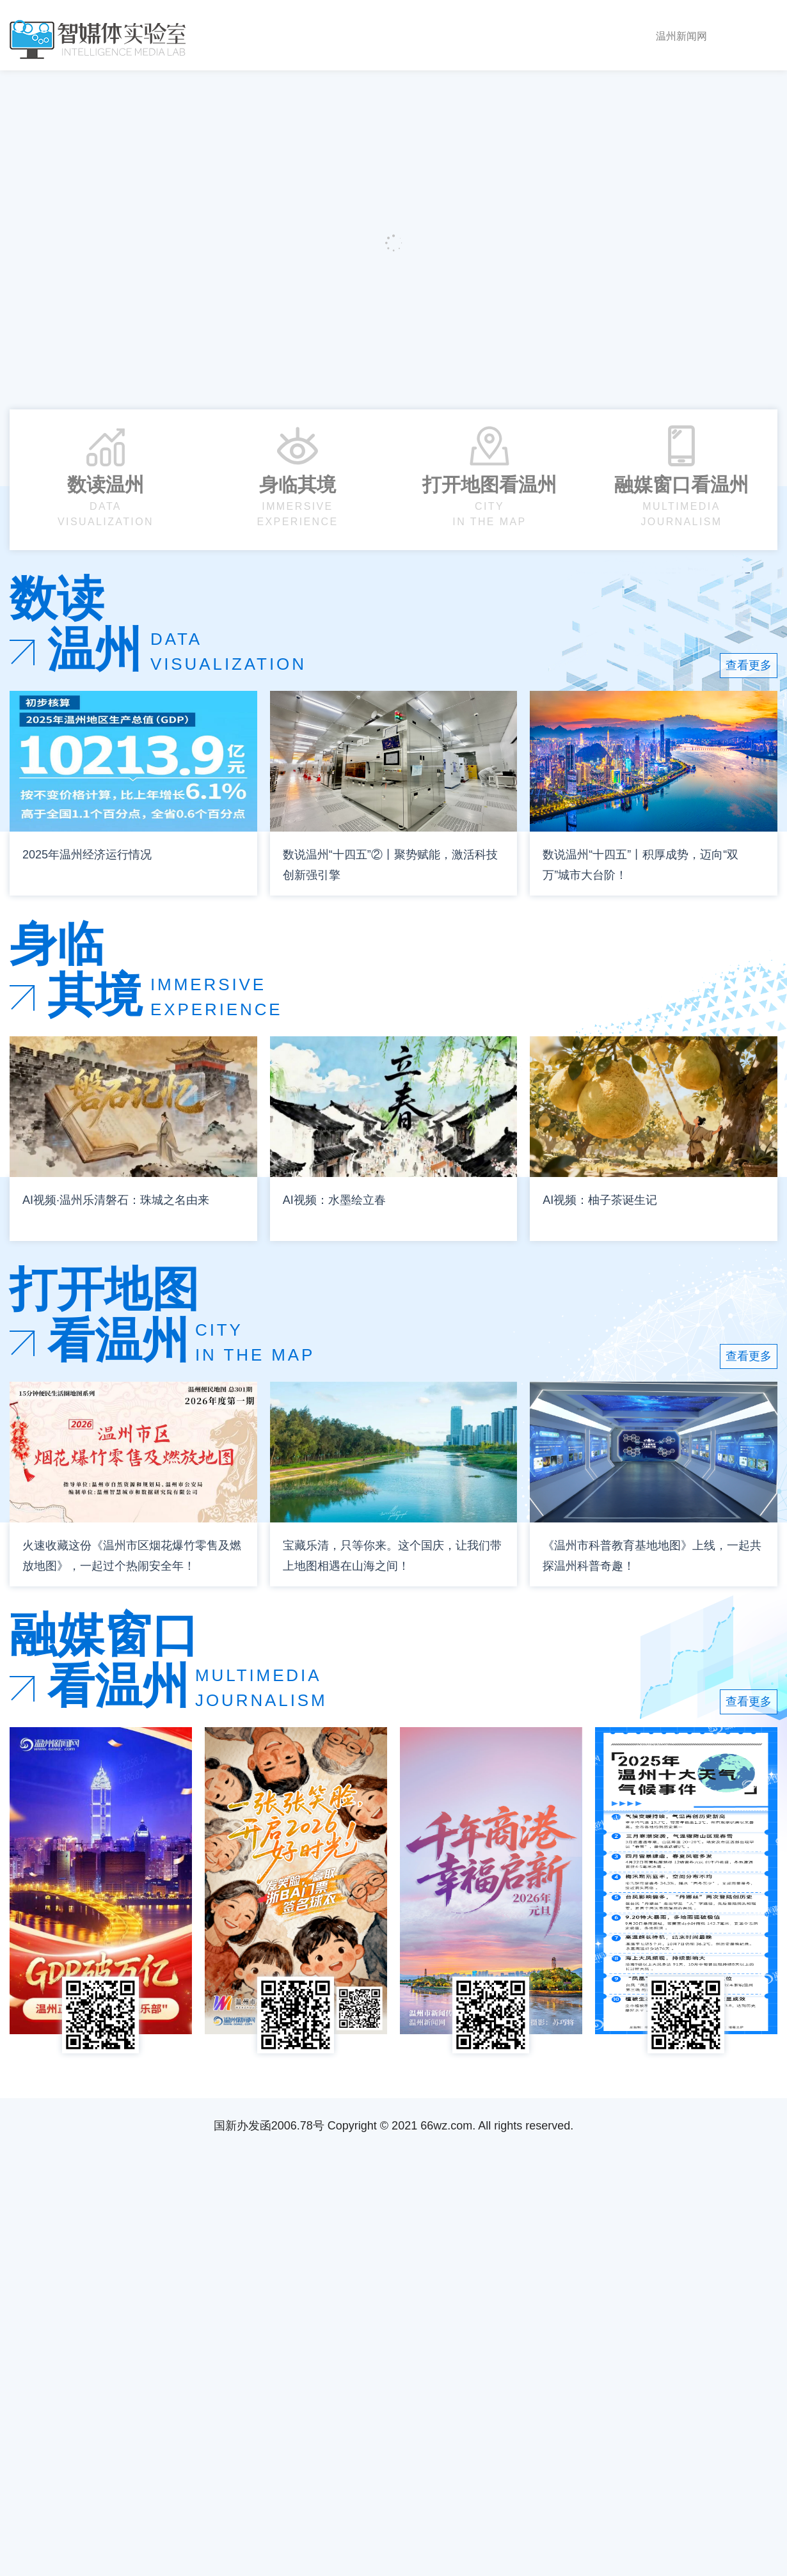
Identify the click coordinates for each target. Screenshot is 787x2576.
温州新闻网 (681, 36)
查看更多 (749, 665)
